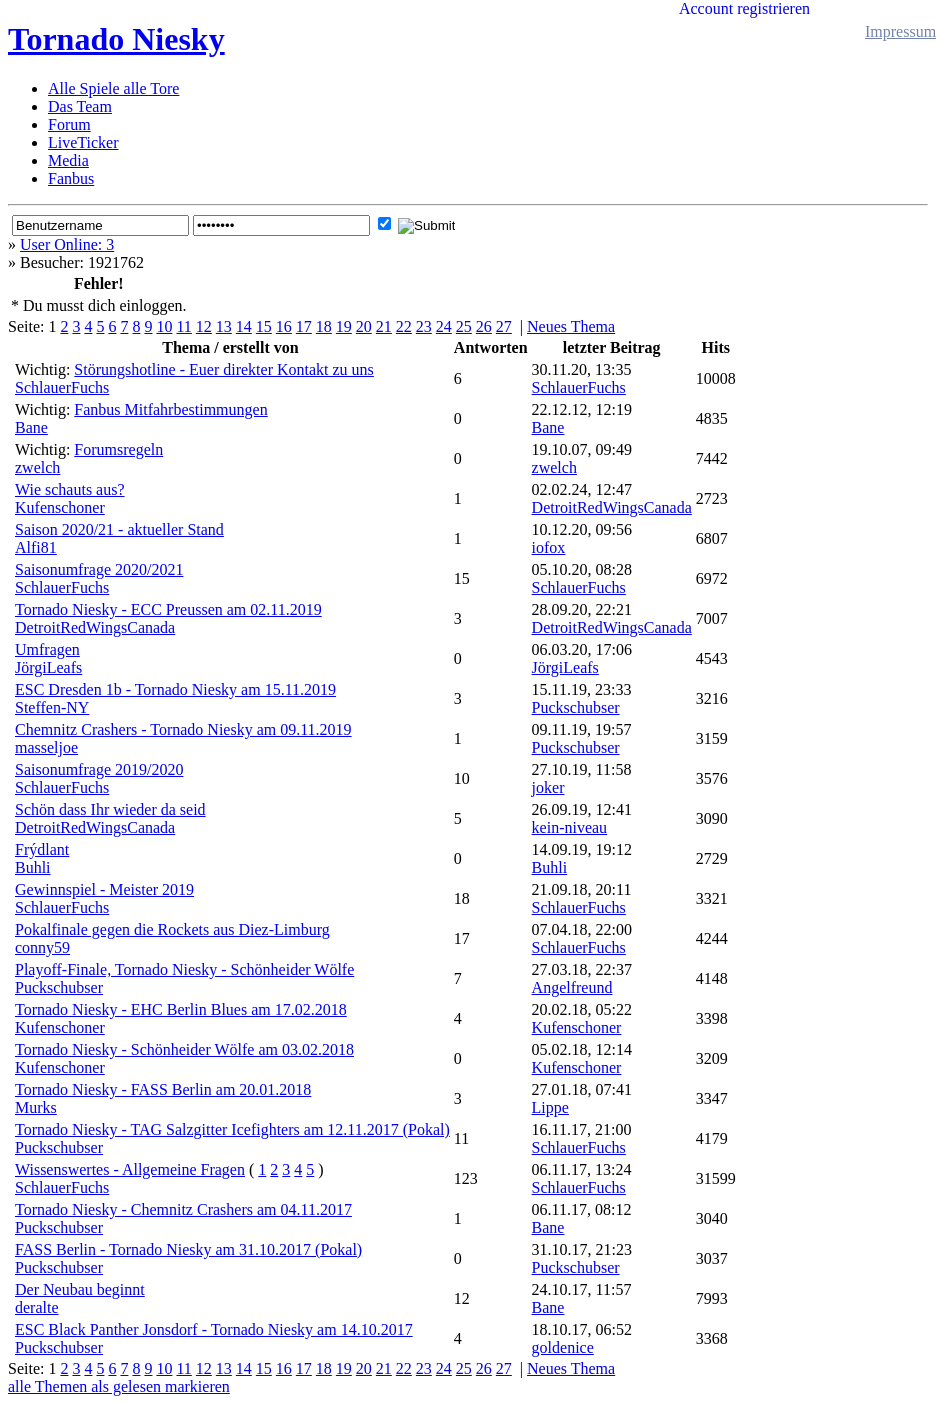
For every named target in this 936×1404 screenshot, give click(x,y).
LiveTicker (83, 142)
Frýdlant (42, 849)
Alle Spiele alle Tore (113, 88)
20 (364, 326)
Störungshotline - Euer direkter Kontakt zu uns (224, 369)
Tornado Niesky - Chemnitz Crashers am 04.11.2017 (183, 1209)
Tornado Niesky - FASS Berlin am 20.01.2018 (163, 1089)
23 (424, 326)
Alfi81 (36, 547)
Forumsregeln (118, 449)
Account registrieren (744, 8)
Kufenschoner (60, 507)
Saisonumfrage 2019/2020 (99, 769)
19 (344, 326)
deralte (37, 1307)
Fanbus (71, 178)
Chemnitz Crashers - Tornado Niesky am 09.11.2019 (183, 729)
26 (484, 326)
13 (224, 326)
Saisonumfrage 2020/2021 (99, 569)
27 (504, 326)
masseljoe (46, 747)
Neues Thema (571, 326)
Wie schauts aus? (70, 489)
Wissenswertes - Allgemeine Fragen (130, 1169)
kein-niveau (570, 827)
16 (284, 326)
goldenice (563, 1347)
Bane (31, 427)
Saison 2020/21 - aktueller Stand (119, 529)
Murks (36, 1107)
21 (384, 326)
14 (244, 326)
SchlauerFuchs (62, 387)
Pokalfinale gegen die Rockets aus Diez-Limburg (172, 929)
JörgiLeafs (48, 667)
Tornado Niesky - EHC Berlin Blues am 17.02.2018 (181, 1009)
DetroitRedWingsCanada (612, 507)
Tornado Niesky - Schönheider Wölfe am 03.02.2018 (184, 1049)
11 (183, 326)
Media (68, 160)
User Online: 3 (67, 244)
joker (548, 787)
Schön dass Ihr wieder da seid (110, 809)
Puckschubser (576, 707)
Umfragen (47, 649)
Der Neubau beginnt (80, 1289)
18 (324, 326)
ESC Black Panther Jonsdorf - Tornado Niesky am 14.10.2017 (214, 1329)
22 (404, 326)
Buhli (33, 867)
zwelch (37, 467)
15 (264, 326)
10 (164, 326)
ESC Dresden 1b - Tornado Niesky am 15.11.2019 (175, 689)
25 (464, 326)
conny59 (42, 947)
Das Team (80, 106)
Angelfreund (572, 987)
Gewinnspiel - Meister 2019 (104, 889)
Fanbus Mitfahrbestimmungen (170, 409)
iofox (549, 547)
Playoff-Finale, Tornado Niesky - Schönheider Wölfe (184, 969)
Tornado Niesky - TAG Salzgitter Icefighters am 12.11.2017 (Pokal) (232, 1129)
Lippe (550, 1107)
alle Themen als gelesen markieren (119, 1386)
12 (204, 326)
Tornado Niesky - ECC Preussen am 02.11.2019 (168, 609)
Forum (69, 124)
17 (304, 326)
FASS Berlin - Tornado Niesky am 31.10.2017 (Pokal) (188, 1249)
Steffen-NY (52, 707)
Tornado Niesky (116, 39)
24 (444, 326)
